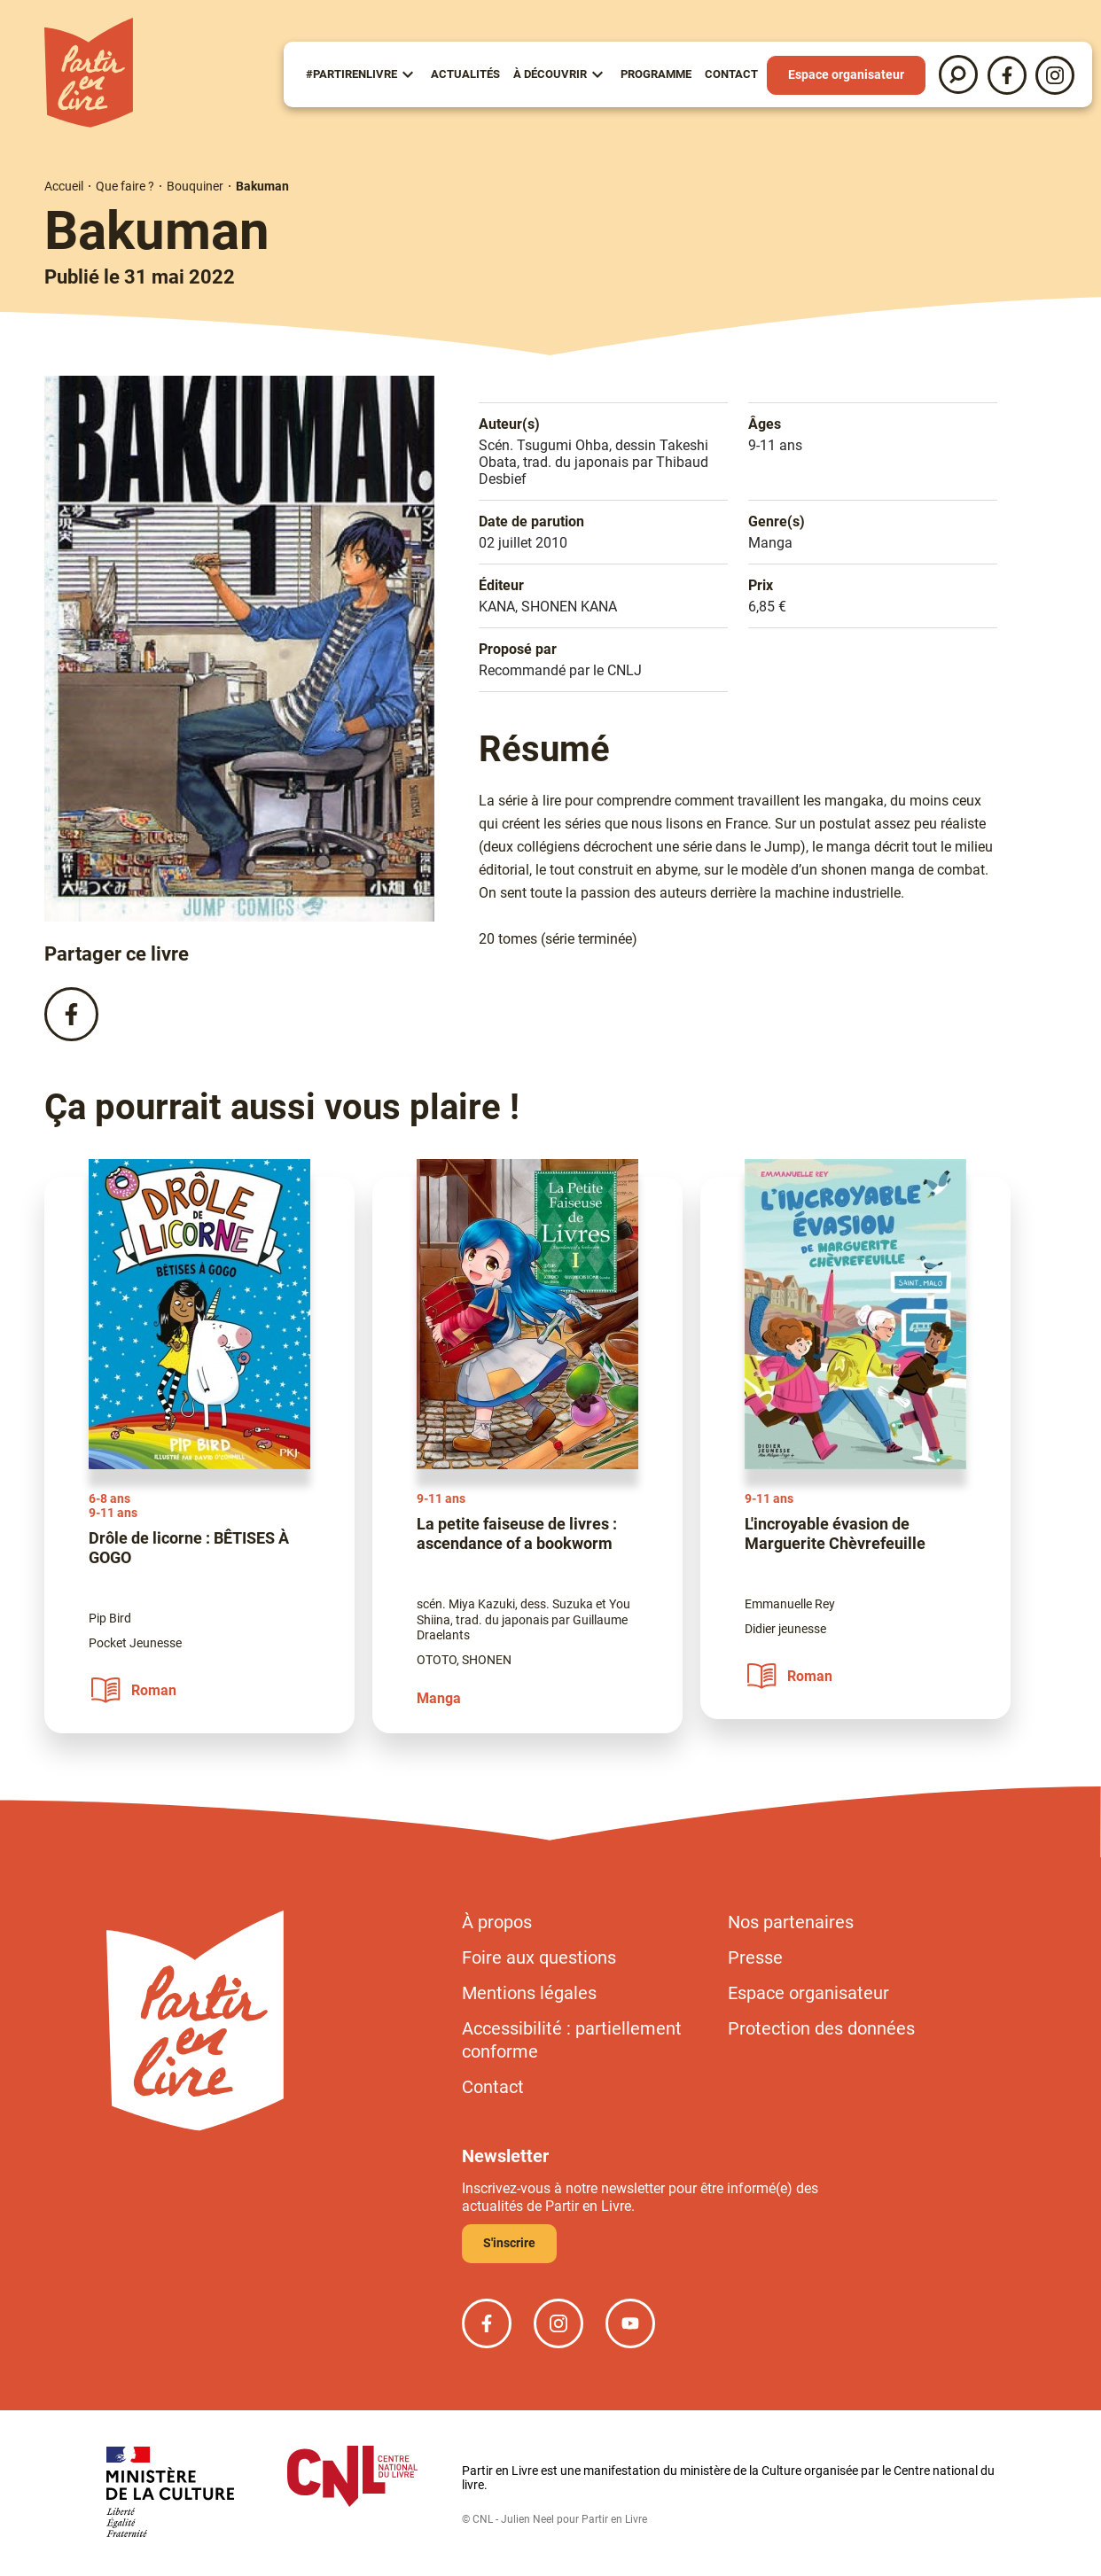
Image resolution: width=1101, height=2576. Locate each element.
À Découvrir (550, 74)
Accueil (63, 186)
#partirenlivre (351, 74)
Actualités (465, 74)
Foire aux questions (539, 1957)
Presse (755, 1957)
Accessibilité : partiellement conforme (572, 2040)
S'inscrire (509, 2243)
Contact (731, 74)
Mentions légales (529, 1993)
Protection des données (821, 2028)
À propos (497, 1922)
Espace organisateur (846, 74)
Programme (656, 74)
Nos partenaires (791, 1922)
